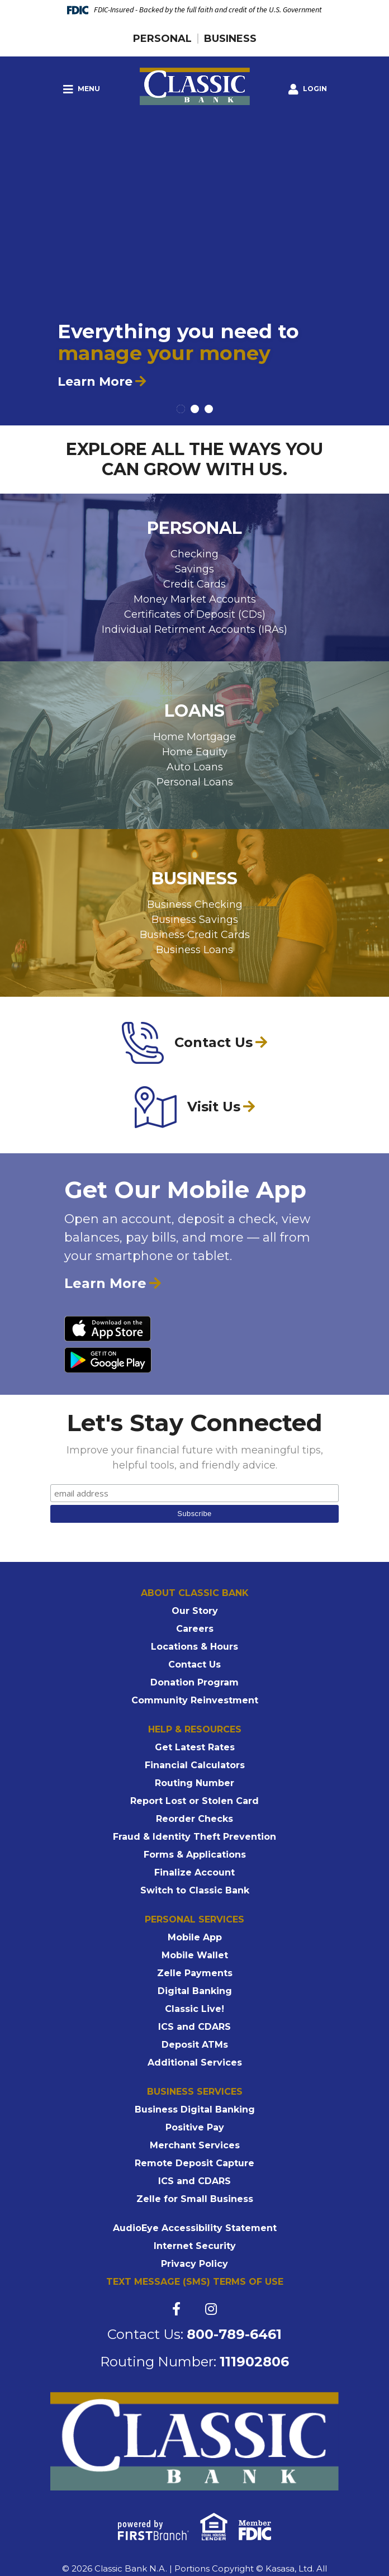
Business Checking (195, 904)
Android (107, 1359)
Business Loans (194, 950)
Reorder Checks (194, 1818)
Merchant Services (195, 2145)
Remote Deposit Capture (194, 2163)
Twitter (193, 2308)
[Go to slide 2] (195, 409)
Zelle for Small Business (194, 2199)
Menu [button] (81, 89)
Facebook (176, 2308)
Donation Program (194, 1682)
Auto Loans (195, 767)
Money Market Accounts (195, 599)
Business (230, 38)
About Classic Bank (195, 1593)
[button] (307, 89)
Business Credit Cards (195, 935)
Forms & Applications (195, 1854)
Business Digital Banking (195, 2109)
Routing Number (194, 1783)
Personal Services (194, 1919)
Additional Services (195, 2062)
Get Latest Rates (195, 1747)
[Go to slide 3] (209, 409)
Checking (194, 554)
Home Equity (194, 752)
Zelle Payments (195, 1973)
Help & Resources (194, 1729)
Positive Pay (194, 2127)
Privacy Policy (194, 2263)
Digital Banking (195, 1991)
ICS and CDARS (194, 2026)
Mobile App (195, 1937)
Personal (162, 38)
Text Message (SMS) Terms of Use (194, 2281)
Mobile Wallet (195, 1955)
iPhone (107, 1328)
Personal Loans (194, 782)
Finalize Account (194, 1872)
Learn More (95, 381)
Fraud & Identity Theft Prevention (194, 1836)
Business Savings (194, 919)
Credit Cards (194, 584)
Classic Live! (194, 2009)
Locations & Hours (194, 1646)
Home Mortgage (194, 737)
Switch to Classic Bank (194, 1890)
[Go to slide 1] (181, 409)
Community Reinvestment (194, 1700)
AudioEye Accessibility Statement (195, 2228)
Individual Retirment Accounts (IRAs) (194, 629)
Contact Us (194, 1664)
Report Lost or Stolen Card (194, 1801)
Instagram (211, 2308)
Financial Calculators (195, 1765)
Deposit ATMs (195, 2044)
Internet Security (195, 2246)
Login (307, 89)
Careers (195, 1628)
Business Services (195, 2091)
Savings (194, 569)
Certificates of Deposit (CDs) (194, 614)
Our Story (195, 1611)
